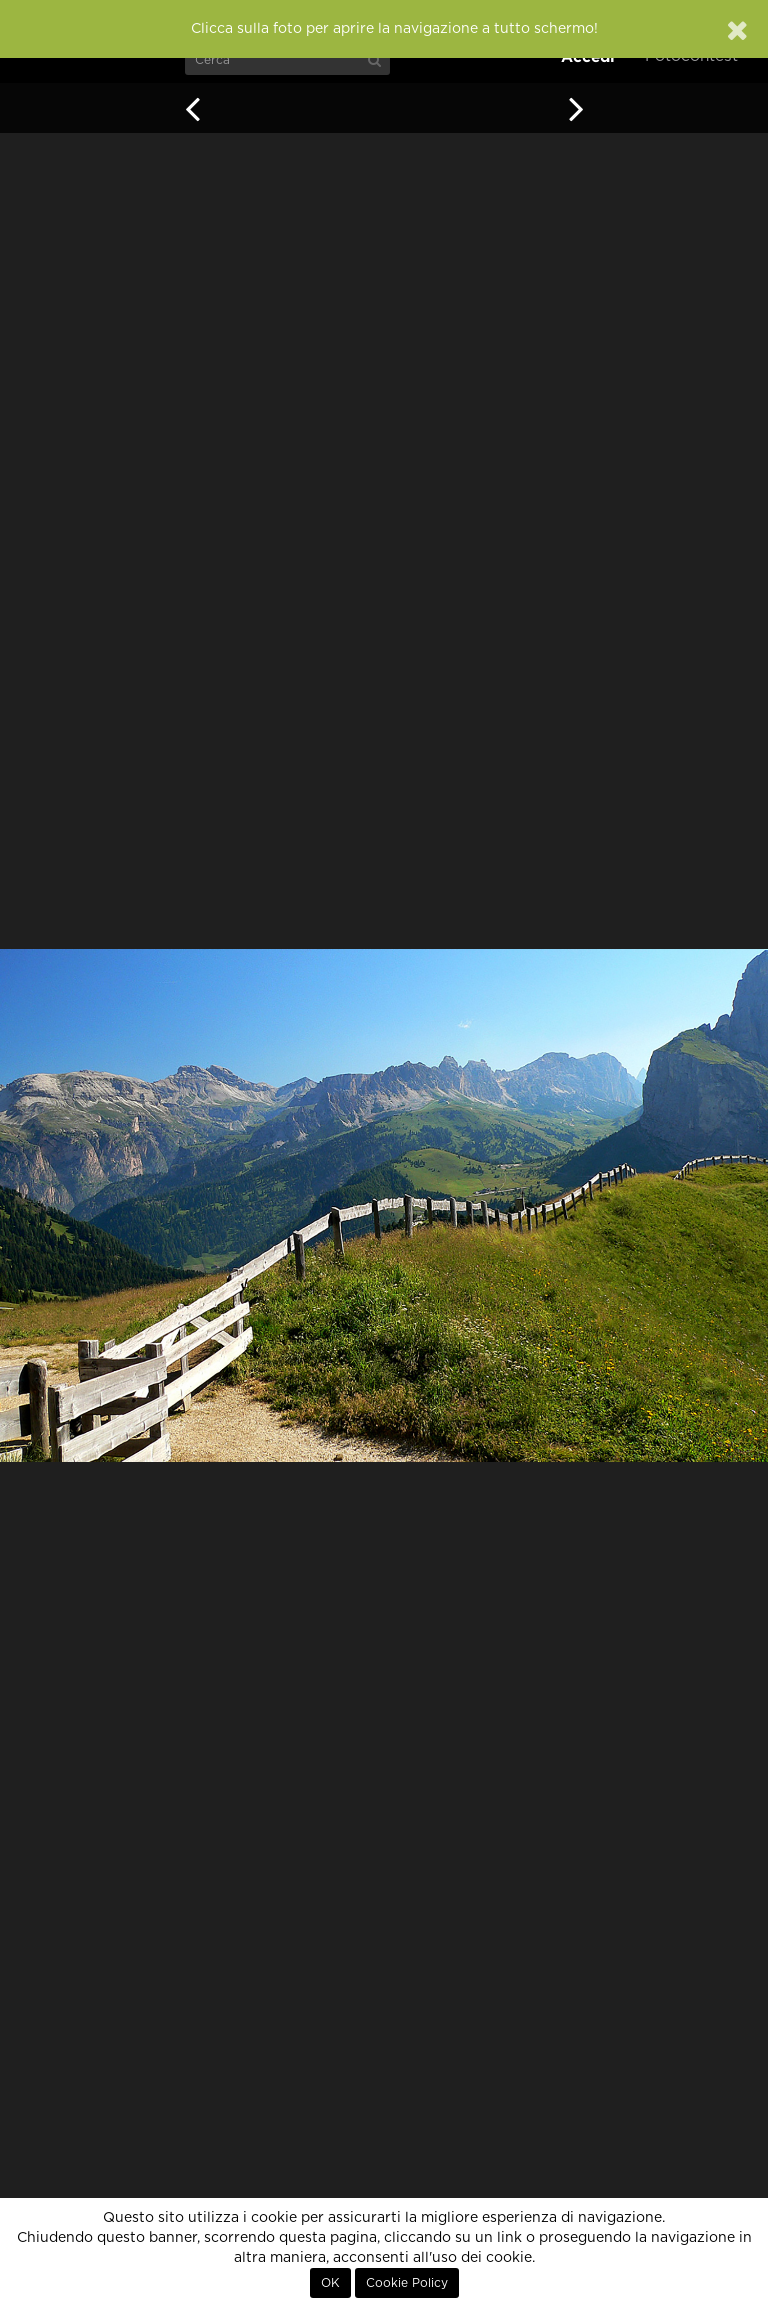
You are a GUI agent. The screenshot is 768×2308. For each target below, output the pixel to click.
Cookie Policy (407, 2283)
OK (330, 2283)
